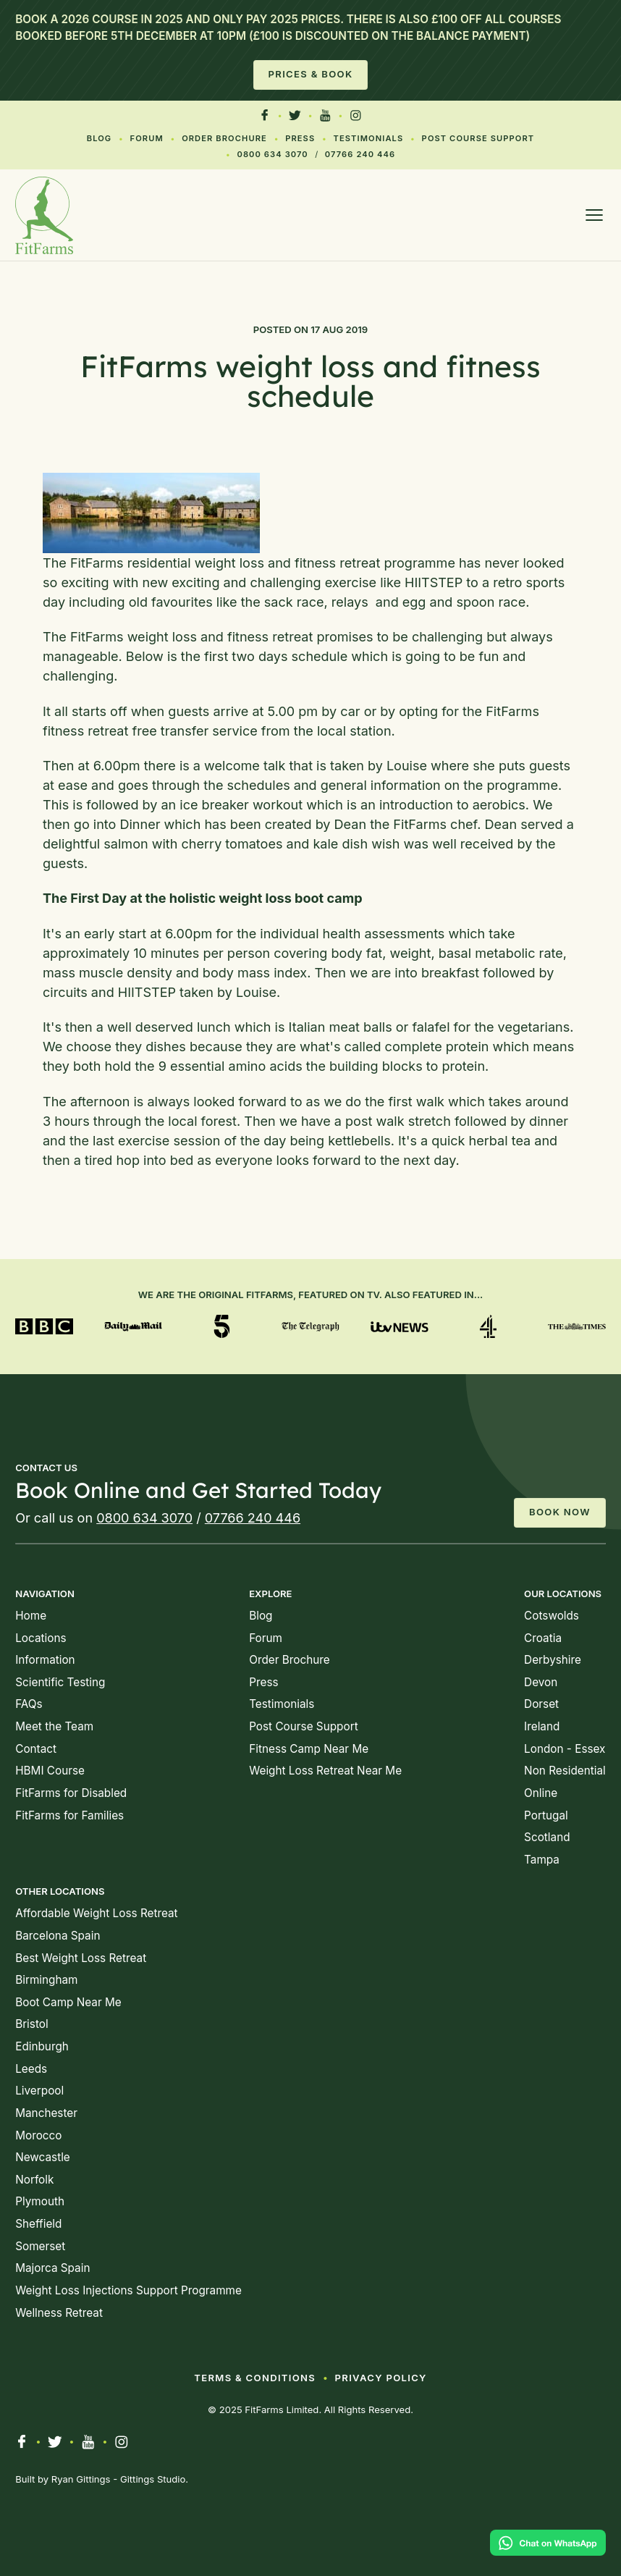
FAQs (28, 1704)
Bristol (31, 2024)
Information (45, 1660)
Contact (35, 1749)
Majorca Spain (52, 2268)
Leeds (31, 2069)
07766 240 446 (360, 154)
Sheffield (38, 2224)
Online (540, 1793)
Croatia (543, 1638)
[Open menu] (594, 215)
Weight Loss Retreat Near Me (325, 1770)
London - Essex (564, 1749)
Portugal (546, 1815)
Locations (40, 1638)
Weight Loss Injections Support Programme (128, 2290)
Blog (99, 138)
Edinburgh (42, 2046)
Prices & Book (311, 74)
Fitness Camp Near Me (308, 1749)
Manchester (46, 2113)
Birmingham (46, 1980)
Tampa (541, 1859)
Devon (540, 1682)
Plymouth (39, 2201)
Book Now (560, 1512)
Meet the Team (54, 1726)
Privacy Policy (381, 2377)
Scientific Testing (60, 1682)
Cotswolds (551, 1615)
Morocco (38, 2135)
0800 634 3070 (272, 154)
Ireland (541, 1726)
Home (30, 1615)
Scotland (547, 1837)
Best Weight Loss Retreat (80, 1958)
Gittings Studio (152, 2479)
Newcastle (42, 2157)
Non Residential (565, 1770)
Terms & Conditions (255, 2377)
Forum (147, 138)
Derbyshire (552, 1660)
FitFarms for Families (69, 1815)
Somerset (40, 2246)
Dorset (541, 1704)
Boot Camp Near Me (68, 2002)
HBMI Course (50, 1770)
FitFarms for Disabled (71, 1793)
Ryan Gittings (81, 2479)
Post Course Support (478, 138)
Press (300, 138)
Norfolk (34, 2179)
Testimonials (369, 138)
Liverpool (39, 2090)
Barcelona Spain (57, 1935)
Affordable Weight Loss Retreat (96, 1913)
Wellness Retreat (59, 2313)
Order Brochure (224, 138)
